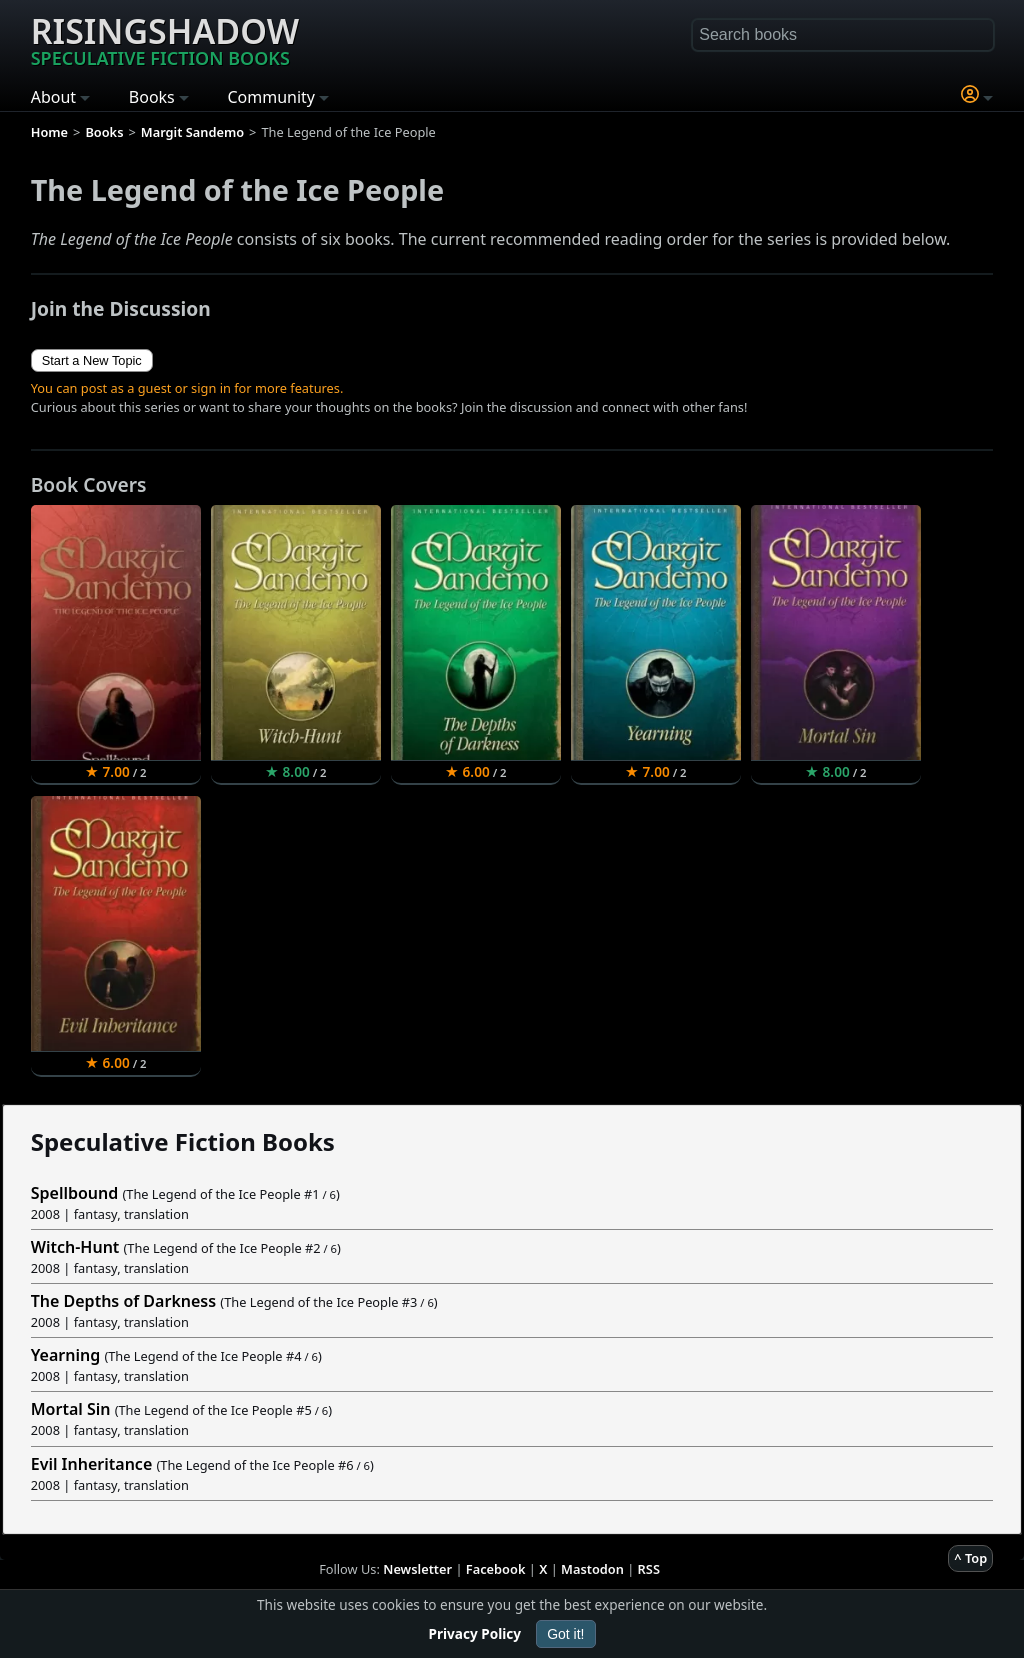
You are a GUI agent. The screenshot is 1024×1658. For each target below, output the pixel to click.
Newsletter (417, 1569)
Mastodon (592, 1569)
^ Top (970, 1558)
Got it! (565, 1634)
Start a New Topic (92, 360)
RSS (649, 1569)
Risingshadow (165, 39)
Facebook (496, 1569)
